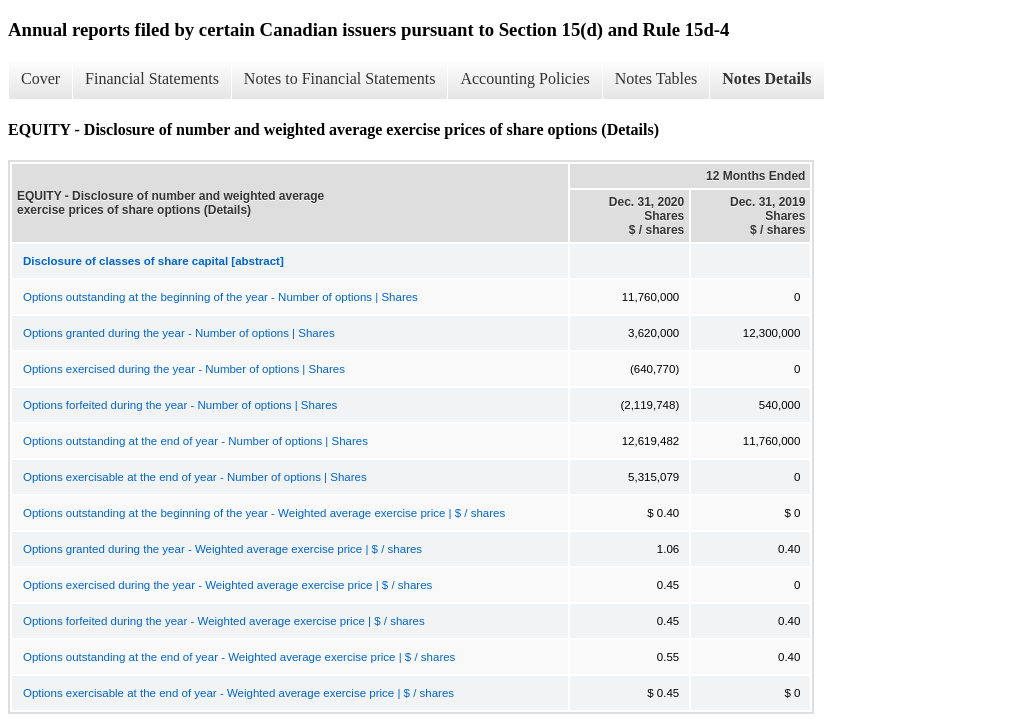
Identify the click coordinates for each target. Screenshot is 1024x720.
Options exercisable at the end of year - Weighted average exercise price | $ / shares (238, 693)
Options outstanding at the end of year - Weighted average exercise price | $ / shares (239, 657)
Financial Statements (152, 78)
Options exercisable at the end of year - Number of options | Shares (195, 477)
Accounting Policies (524, 78)
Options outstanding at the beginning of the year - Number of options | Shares (220, 297)
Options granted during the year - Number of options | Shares (179, 333)
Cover (40, 78)
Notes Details (766, 78)
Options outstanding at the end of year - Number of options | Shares (195, 441)
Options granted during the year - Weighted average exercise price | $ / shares (222, 549)
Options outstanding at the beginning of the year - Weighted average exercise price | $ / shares (264, 513)
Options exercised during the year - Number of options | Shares (184, 369)
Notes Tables (656, 78)
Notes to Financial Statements (340, 78)
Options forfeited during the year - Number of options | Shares (180, 405)
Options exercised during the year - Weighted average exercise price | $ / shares (227, 585)
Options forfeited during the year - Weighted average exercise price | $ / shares (224, 621)
